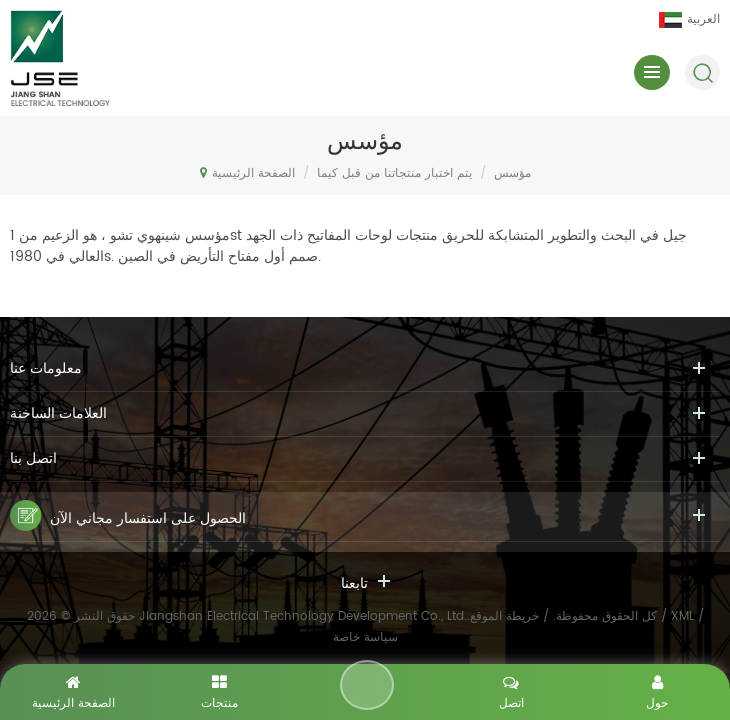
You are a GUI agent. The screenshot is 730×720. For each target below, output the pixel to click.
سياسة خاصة (365, 637)
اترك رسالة (367, 685)
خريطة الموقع (504, 616)
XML (682, 616)
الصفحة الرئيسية (247, 173)
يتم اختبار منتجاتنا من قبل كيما (394, 173)
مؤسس (512, 173)
